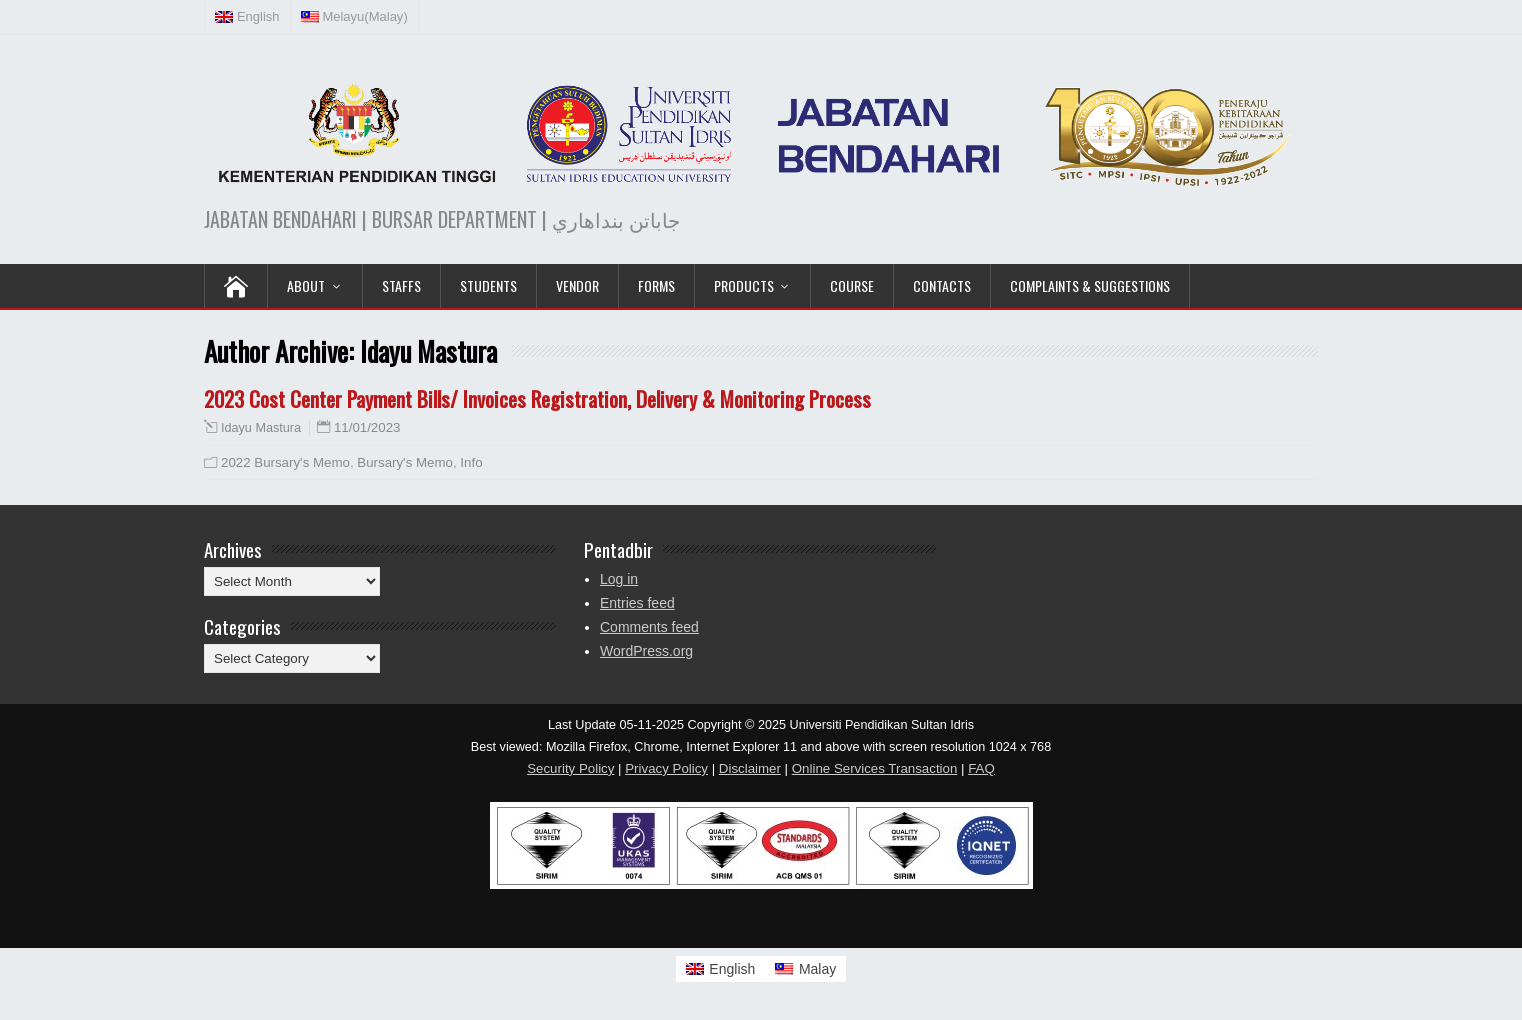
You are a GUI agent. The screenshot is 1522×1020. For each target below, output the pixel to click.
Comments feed (649, 627)
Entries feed (637, 603)
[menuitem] (248, 17)
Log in (619, 579)
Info (471, 462)
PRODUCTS (744, 285)
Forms (656, 285)
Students (488, 285)
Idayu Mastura (261, 428)
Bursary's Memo (405, 462)
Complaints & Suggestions (1090, 285)
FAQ (981, 768)
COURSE (852, 285)
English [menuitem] (732, 969)
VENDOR (577, 285)
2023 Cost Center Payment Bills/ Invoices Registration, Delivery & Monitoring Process (537, 398)
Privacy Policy (666, 768)
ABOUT (306, 285)
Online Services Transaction (875, 768)
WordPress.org (646, 651)
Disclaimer (750, 768)
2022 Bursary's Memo (285, 462)
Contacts (942, 285)
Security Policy (570, 768)
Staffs (401, 285)
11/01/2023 (367, 427)
